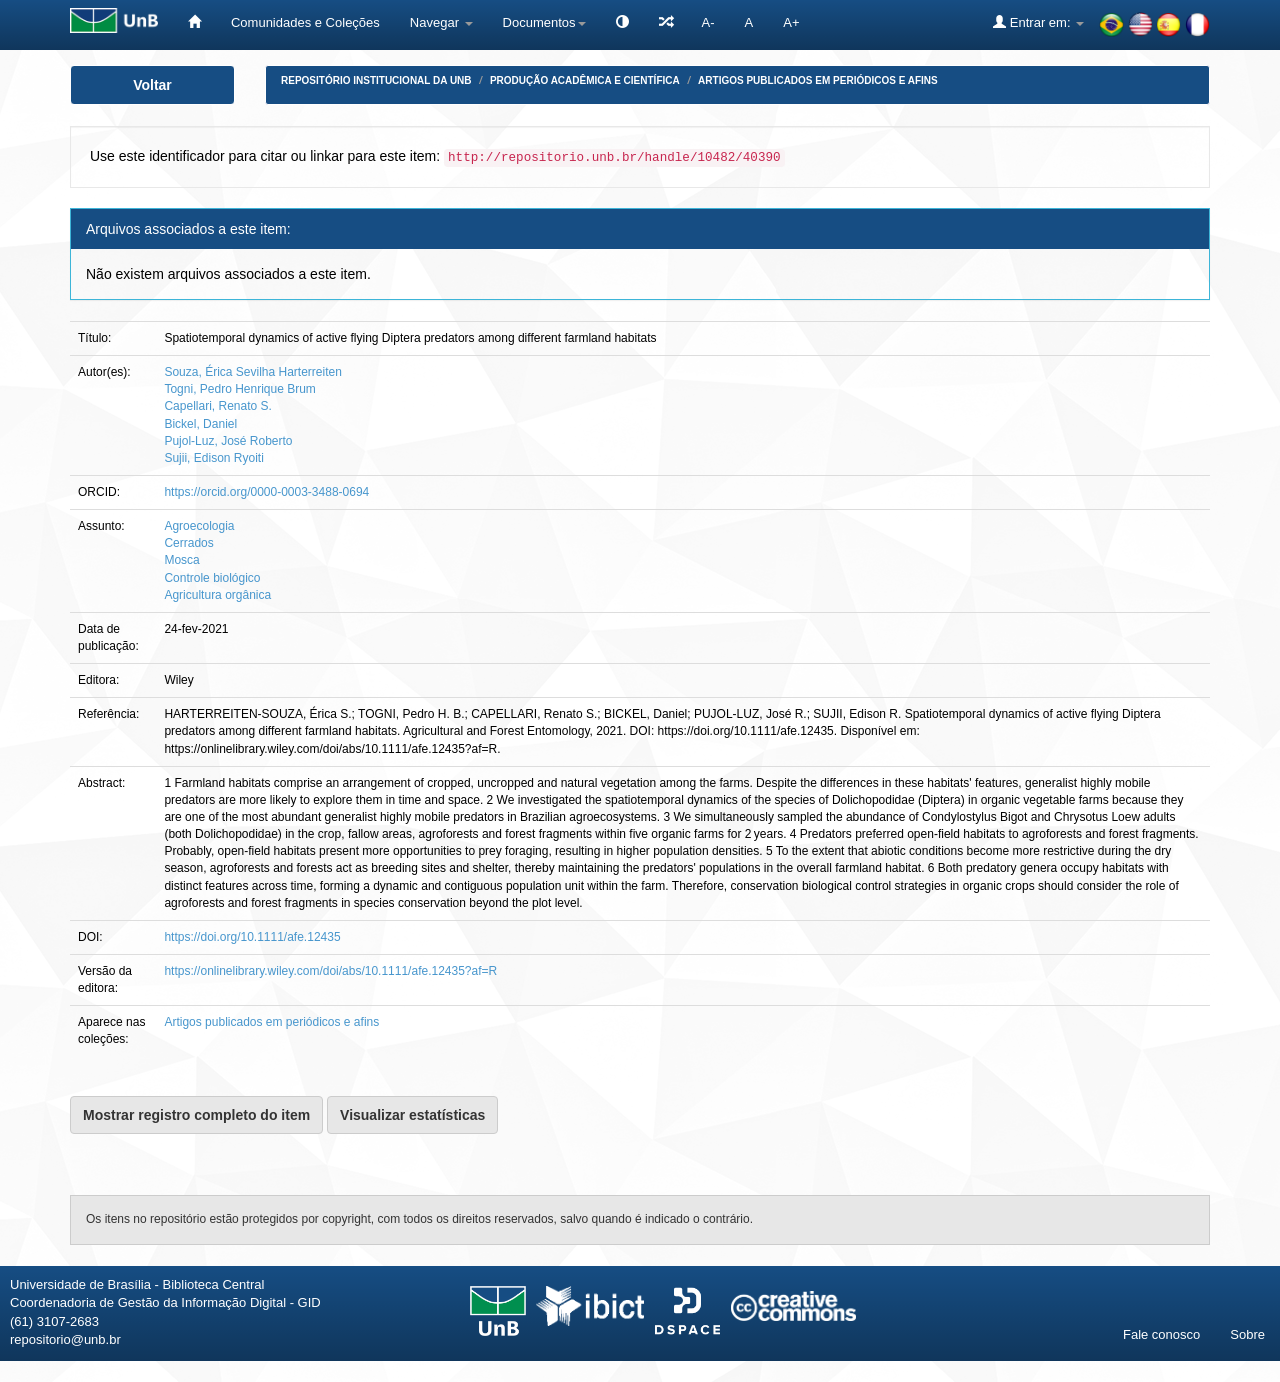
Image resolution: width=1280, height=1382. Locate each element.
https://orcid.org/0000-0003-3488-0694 (266, 492)
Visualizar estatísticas (412, 1115)
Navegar (441, 22)
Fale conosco (1161, 1334)
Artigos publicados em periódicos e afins (818, 80)
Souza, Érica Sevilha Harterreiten (252, 372)
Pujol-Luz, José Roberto (228, 441)
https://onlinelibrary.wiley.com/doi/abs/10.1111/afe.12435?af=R (330, 971)
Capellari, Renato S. (217, 406)
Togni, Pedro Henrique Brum (239, 389)
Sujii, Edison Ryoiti (213, 458)
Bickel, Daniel (200, 424)
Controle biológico (212, 578)
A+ (791, 22)
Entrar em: (1038, 22)
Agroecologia (199, 526)
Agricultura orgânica (217, 595)
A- (708, 22)
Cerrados (188, 543)
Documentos (544, 22)
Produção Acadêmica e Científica (585, 80)
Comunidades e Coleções (305, 22)
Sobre (1247, 1334)
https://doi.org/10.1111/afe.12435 (252, 937)
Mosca (181, 560)
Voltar (152, 85)
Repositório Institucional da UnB (376, 80)
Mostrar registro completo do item (196, 1115)
